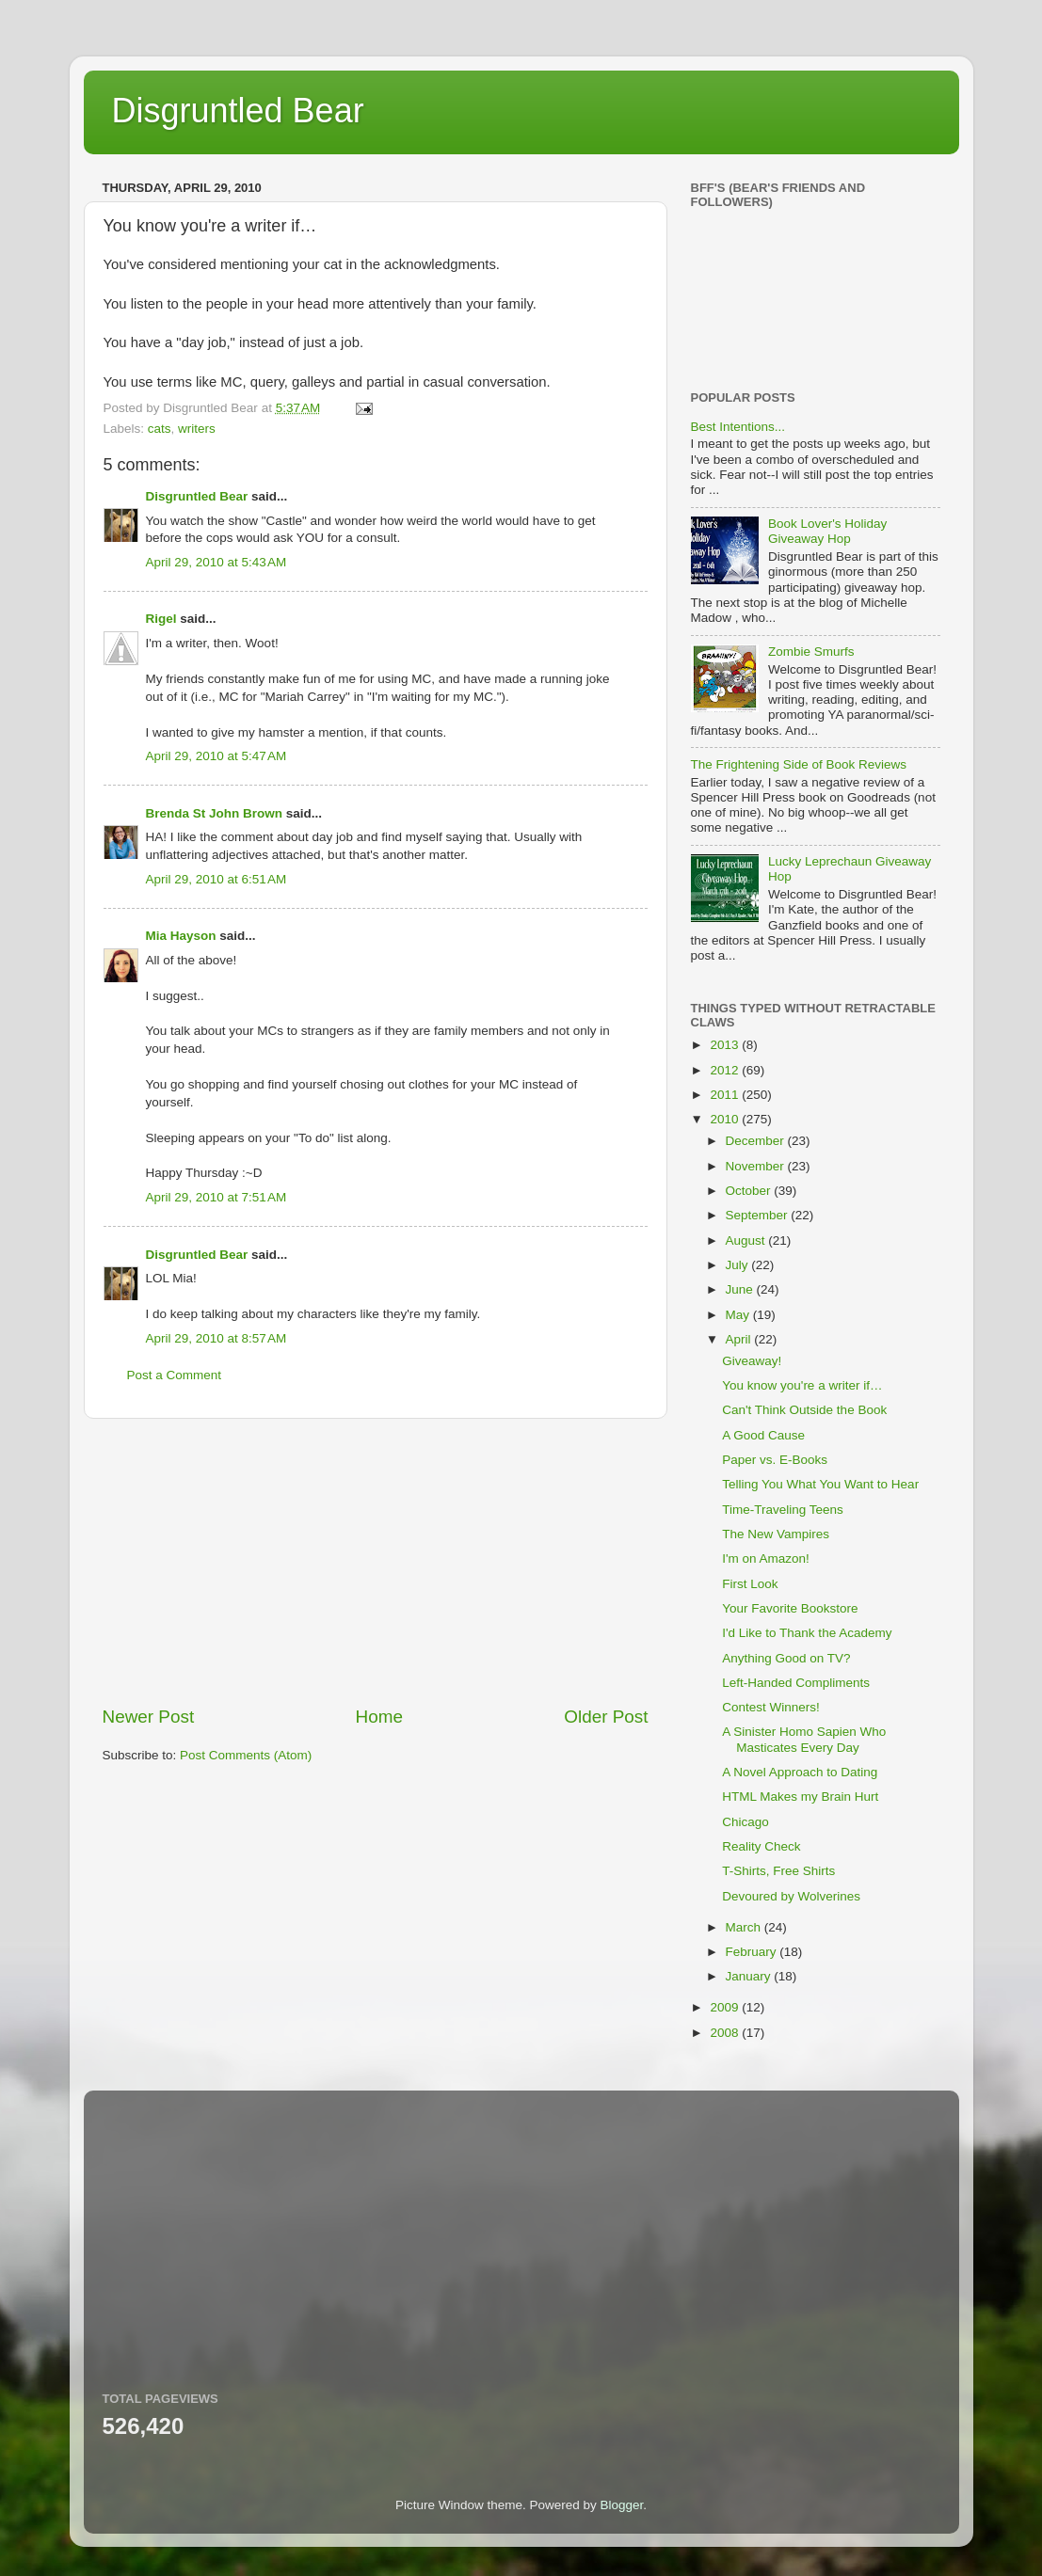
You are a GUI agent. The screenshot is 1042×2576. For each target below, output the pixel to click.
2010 (726, 1119)
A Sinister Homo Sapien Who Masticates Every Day (804, 1739)
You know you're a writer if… (802, 1385)
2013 (726, 1045)
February (753, 1952)
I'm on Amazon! (766, 1558)
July (739, 1265)
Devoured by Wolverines (791, 1896)
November (757, 1166)
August (747, 1240)
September (759, 1215)
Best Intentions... (738, 427)
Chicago (745, 1822)
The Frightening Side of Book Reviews (799, 764)
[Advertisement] (375, 1561)
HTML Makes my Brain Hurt (800, 1796)
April (740, 1339)
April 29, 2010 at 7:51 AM (216, 1197)
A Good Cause (763, 1435)
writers (197, 428)
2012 (726, 1070)
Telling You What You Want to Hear (820, 1484)
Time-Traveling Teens (782, 1510)
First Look (749, 1584)
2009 (726, 2007)
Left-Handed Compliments (796, 1683)
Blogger (622, 2505)
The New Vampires (775, 1534)
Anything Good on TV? (786, 1658)
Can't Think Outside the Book (804, 1410)
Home (379, 1716)
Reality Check (761, 1846)
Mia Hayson (181, 936)
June (741, 1289)
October (750, 1191)
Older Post (606, 1716)
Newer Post (149, 1716)
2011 (726, 1095)
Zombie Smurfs (811, 651)
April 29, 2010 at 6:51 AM (216, 879)
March (745, 1927)
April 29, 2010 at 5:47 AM (216, 756)
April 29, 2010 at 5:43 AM (216, 562)
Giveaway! (751, 1361)
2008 (726, 2033)
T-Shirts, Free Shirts (778, 1871)
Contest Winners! (771, 1707)
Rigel (161, 619)
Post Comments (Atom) (246, 1755)
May (739, 1315)
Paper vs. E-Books (774, 1460)
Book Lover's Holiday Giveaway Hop (827, 531)
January (750, 1976)
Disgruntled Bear (238, 110)
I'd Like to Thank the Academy (806, 1633)
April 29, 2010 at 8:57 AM (216, 1338)
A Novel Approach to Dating (799, 1772)
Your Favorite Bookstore (790, 1608)
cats (159, 428)
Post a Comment (174, 1375)
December (757, 1141)
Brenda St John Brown (214, 813)
